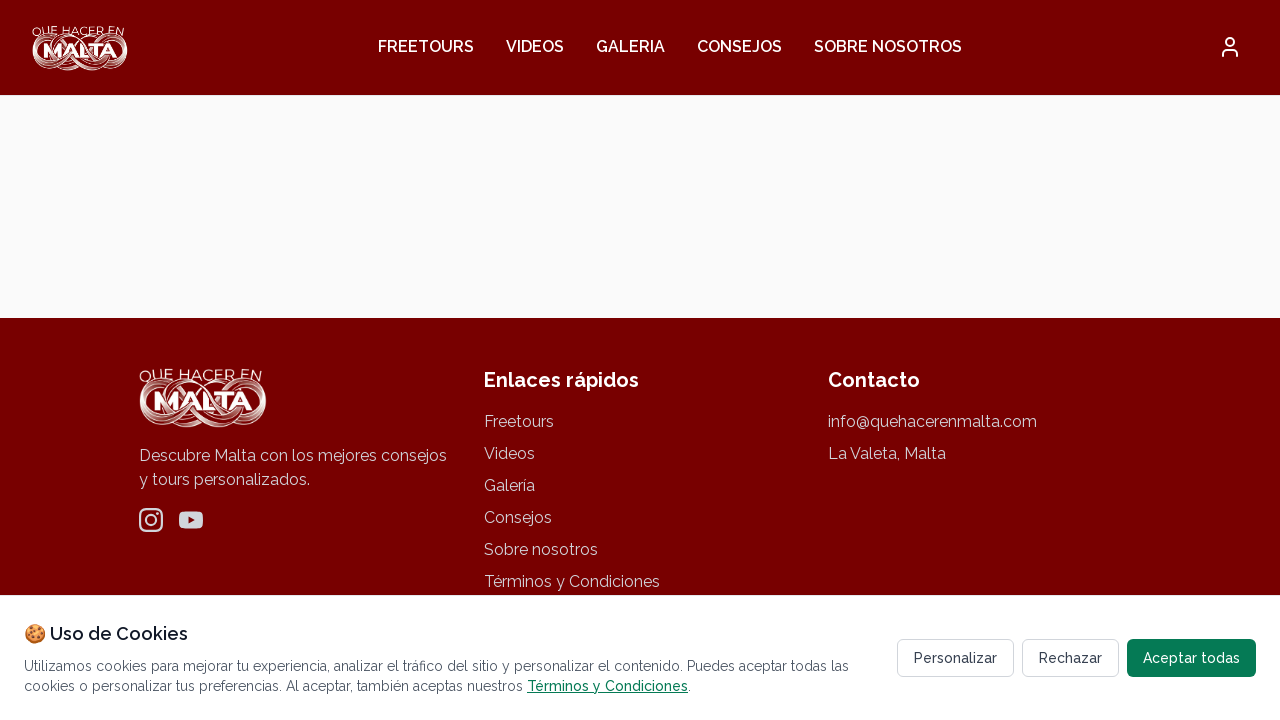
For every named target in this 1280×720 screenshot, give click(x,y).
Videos (535, 46)
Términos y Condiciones (572, 581)
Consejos (739, 46)
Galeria (630, 46)
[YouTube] (191, 520)
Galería (509, 485)
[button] (1230, 47)
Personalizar (955, 658)
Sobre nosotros (888, 46)
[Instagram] (151, 520)
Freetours (426, 46)
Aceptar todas (1191, 658)
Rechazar (1070, 658)
